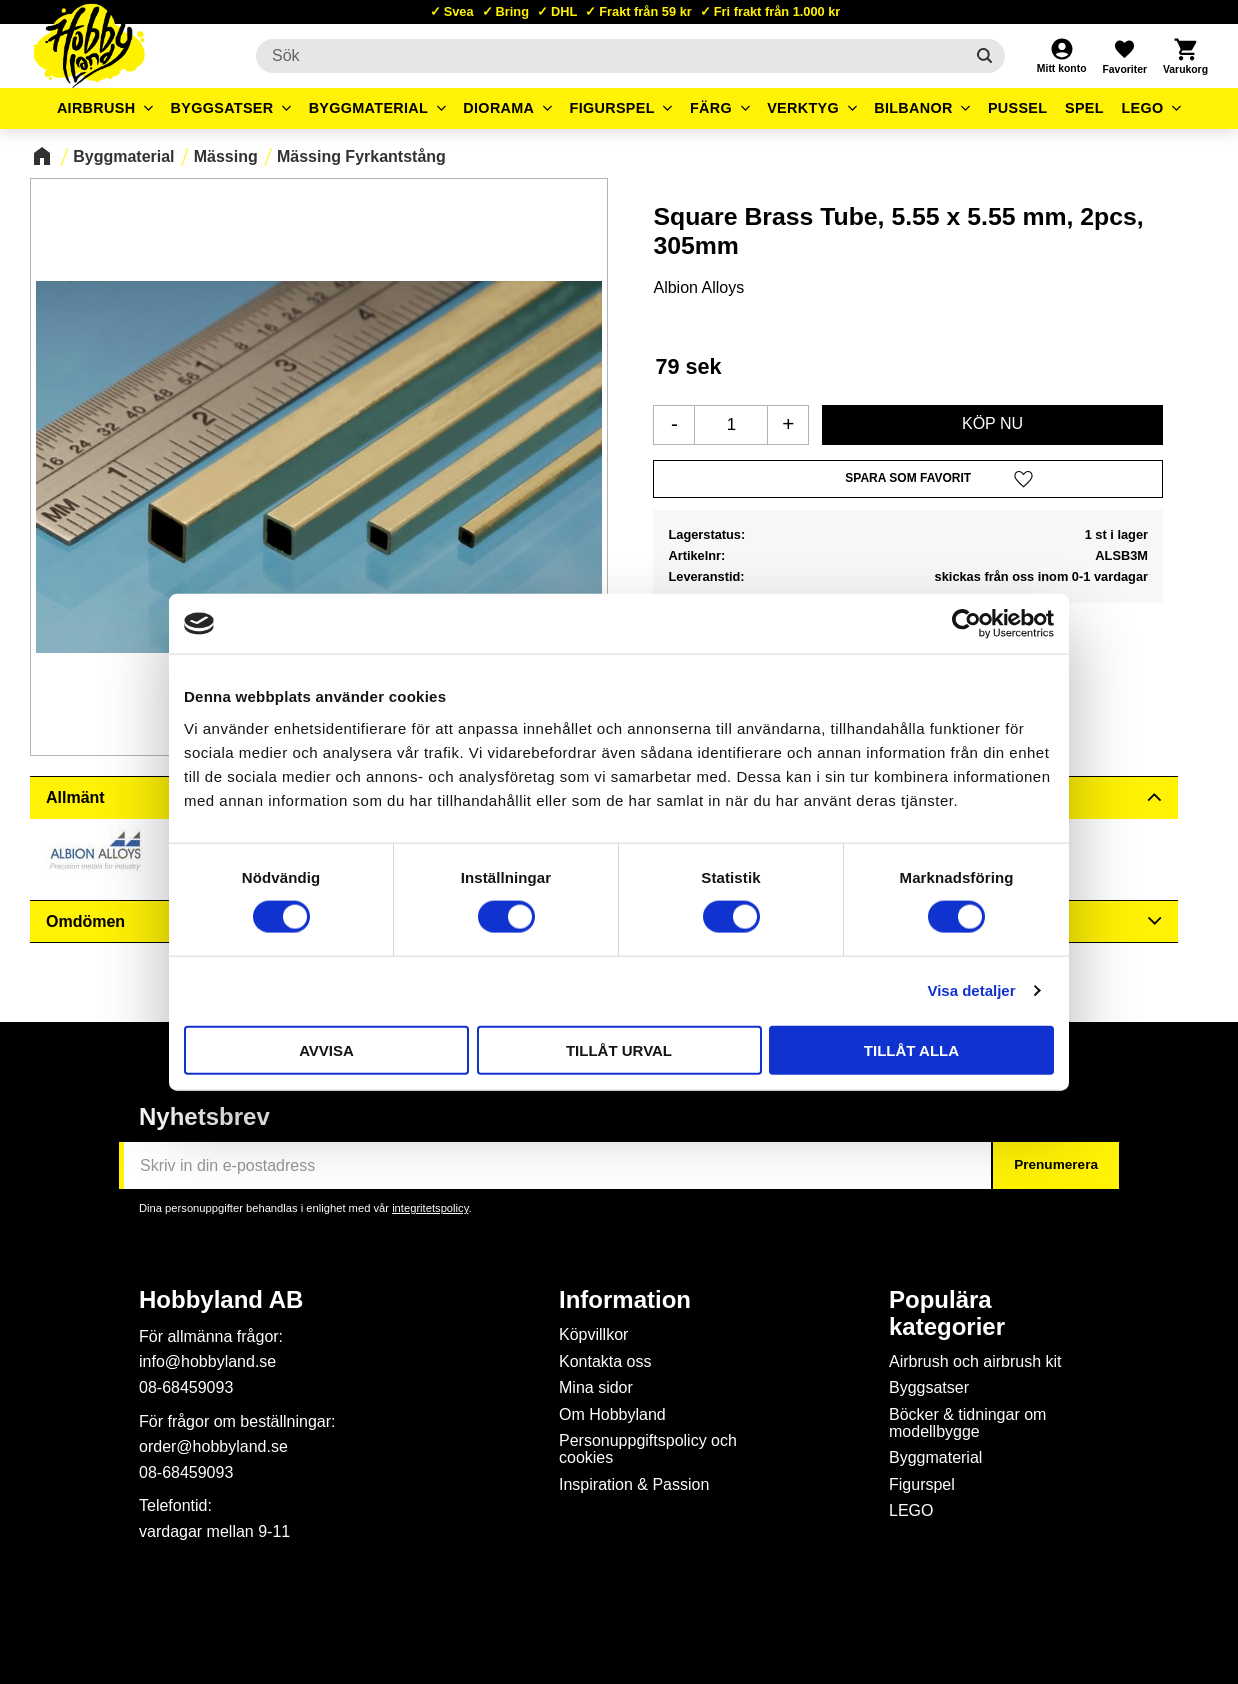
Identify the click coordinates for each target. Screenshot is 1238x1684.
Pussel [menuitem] (1018, 108)
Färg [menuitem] (711, 108)
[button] (1124, 56)
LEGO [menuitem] (1142, 108)
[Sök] (984, 56)
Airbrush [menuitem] (96, 108)
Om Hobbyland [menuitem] (612, 1414)
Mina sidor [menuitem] (596, 1387)
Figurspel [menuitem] (612, 108)
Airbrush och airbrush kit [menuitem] (975, 1361)
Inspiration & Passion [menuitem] (634, 1484)
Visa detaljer (971, 990)
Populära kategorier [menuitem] (947, 1313)
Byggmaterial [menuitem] (369, 108)
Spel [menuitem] (1084, 108)
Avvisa (326, 1049)
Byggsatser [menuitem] (222, 108)
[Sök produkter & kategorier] (610, 56)
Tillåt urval (619, 1049)
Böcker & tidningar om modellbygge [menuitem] (967, 1423)
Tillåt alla (911, 1049)
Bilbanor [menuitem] (913, 108)
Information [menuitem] (625, 1300)
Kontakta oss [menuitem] (605, 1361)
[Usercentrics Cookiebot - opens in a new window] (966, 624)
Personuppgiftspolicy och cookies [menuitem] (648, 1449)
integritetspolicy (430, 1208)
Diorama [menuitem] (498, 108)
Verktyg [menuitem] (803, 108)
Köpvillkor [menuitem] (593, 1334)
